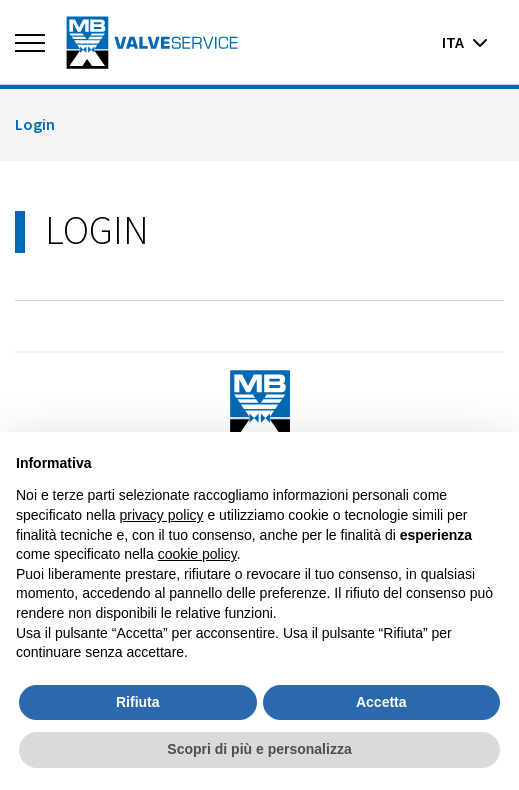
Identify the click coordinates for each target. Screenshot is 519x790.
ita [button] (465, 42)
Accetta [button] (381, 702)
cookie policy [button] (197, 554)
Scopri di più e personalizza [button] (259, 749)
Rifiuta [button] (138, 702)
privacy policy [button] (162, 515)
